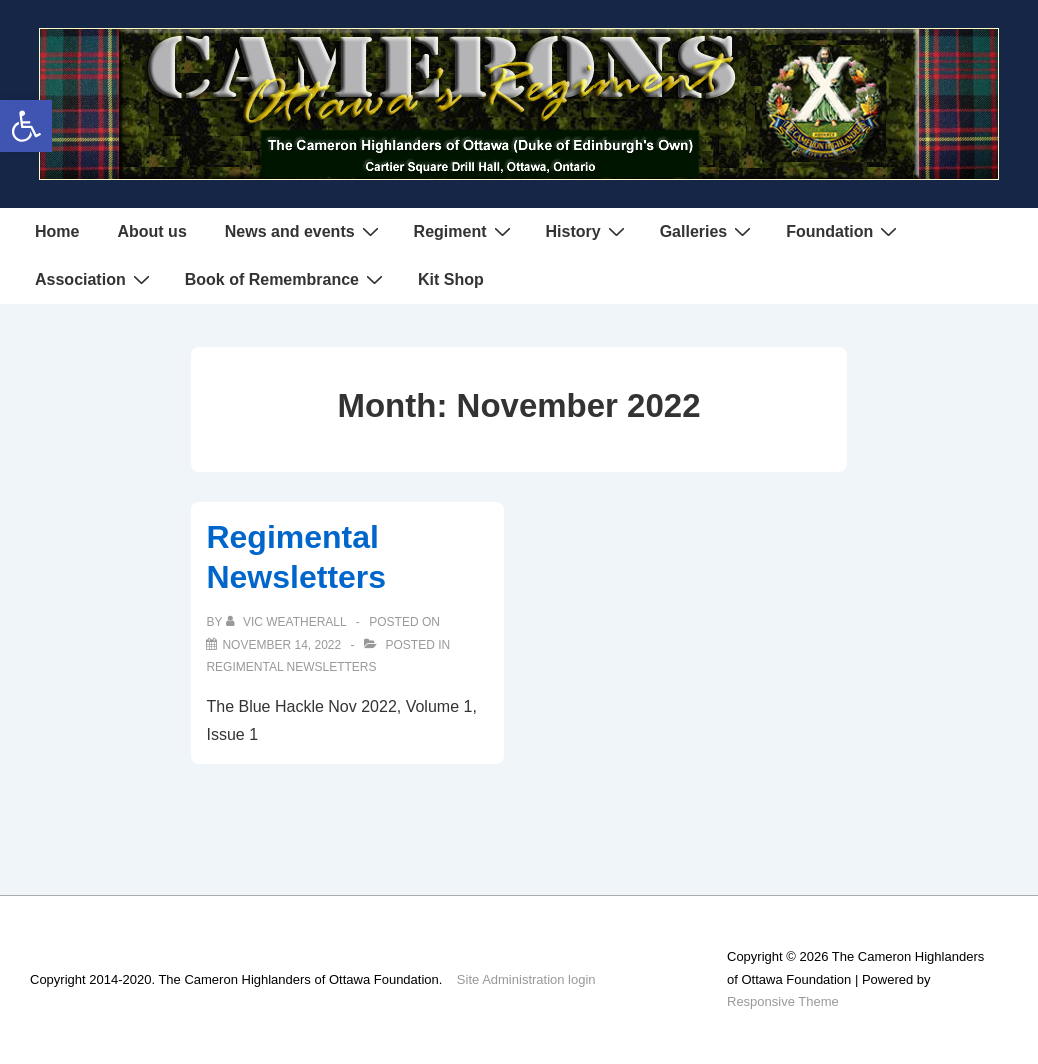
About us (151, 231)
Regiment (465, 231)
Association (95, 279)
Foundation (844, 231)
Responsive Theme (783, 1001)
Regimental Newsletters (291, 667)
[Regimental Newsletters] (281, 645)
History (588, 231)
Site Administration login (526, 979)
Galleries (708, 231)
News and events (304, 231)
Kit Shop (451, 279)
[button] (26, 126)
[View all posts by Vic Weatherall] (288, 622)
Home (57, 231)
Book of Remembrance (286, 279)
